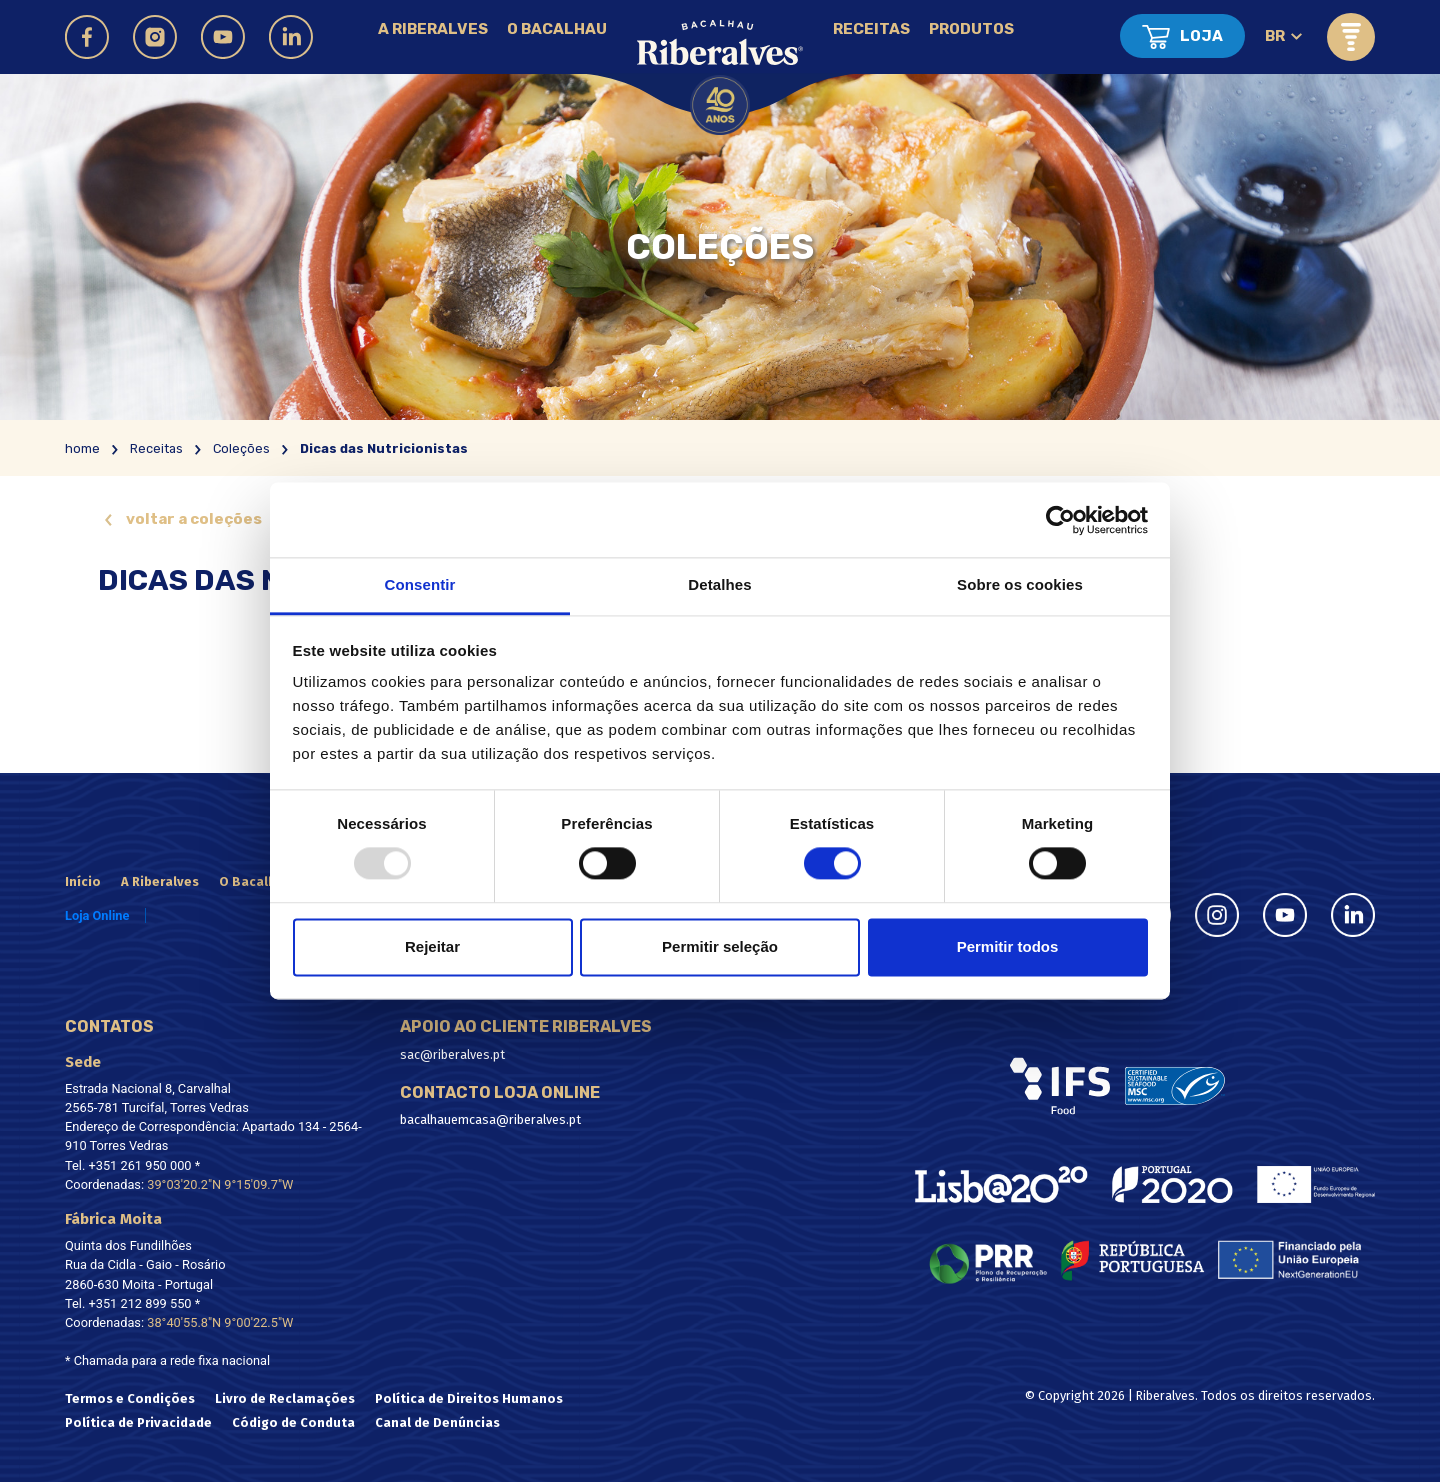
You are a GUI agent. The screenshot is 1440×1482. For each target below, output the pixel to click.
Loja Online (97, 915)
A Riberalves (433, 29)
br (1275, 36)
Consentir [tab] (420, 584)
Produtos (971, 29)
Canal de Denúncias (437, 1422)
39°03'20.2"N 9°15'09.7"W (220, 1184)
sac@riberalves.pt (452, 1054)
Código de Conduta (293, 1422)
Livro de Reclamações (285, 1398)
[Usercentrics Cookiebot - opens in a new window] (1060, 520)
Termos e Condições (130, 1398)
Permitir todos (1008, 946)
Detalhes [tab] (719, 584)
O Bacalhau (557, 29)
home (82, 448)
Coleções (241, 448)
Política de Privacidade (138, 1422)
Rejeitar (432, 946)
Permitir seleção (720, 946)
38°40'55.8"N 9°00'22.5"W (220, 1322)
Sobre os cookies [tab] (1020, 584)
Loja (1201, 36)
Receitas (871, 29)
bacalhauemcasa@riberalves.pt (490, 1119)
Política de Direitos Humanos (469, 1398)
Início (83, 881)
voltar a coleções (194, 519)
